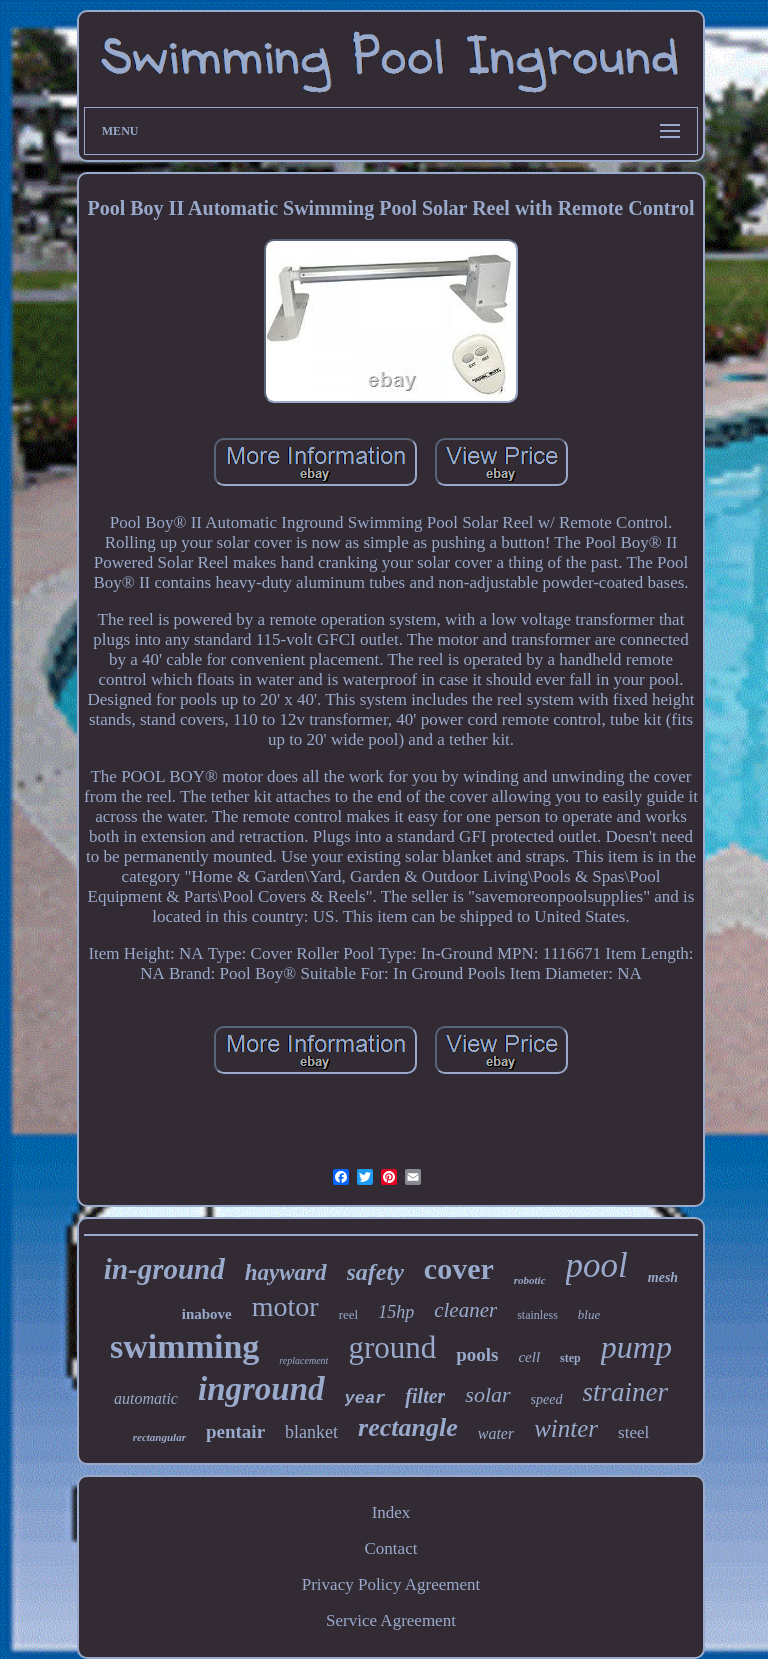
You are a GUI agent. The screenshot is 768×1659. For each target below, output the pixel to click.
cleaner (465, 1310)
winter (566, 1428)
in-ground (164, 1269)
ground (392, 1347)
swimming (184, 1346)
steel (633, 1432)
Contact (391, 1548)
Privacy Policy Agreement (391, 1584)
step (570, 1358)
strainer (626, 1392)
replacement (303, 1360)
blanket (311, 1432)
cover (459, 1268)
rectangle (408, 1427)
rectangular (159, 1437)
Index (391, 1512)
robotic (530, 1280)
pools (477, 1354)
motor (285, 1306)
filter (425, 1396)
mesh (663, 1277)
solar (487, 1394)
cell (529, 1357)
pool (597, 1265)
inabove (207, 1314)
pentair (235, 1431)
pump (636, 1347)
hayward (286, 1272)
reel (348, 1314)
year (365, 1398)
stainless (537, 1315)
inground (261, 1389)
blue (589, 1314)
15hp (396, 1312)
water (496, 1433)
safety (375, 1272)
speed (547, 1399)
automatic (146, 1398)
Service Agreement (391, 1620)
